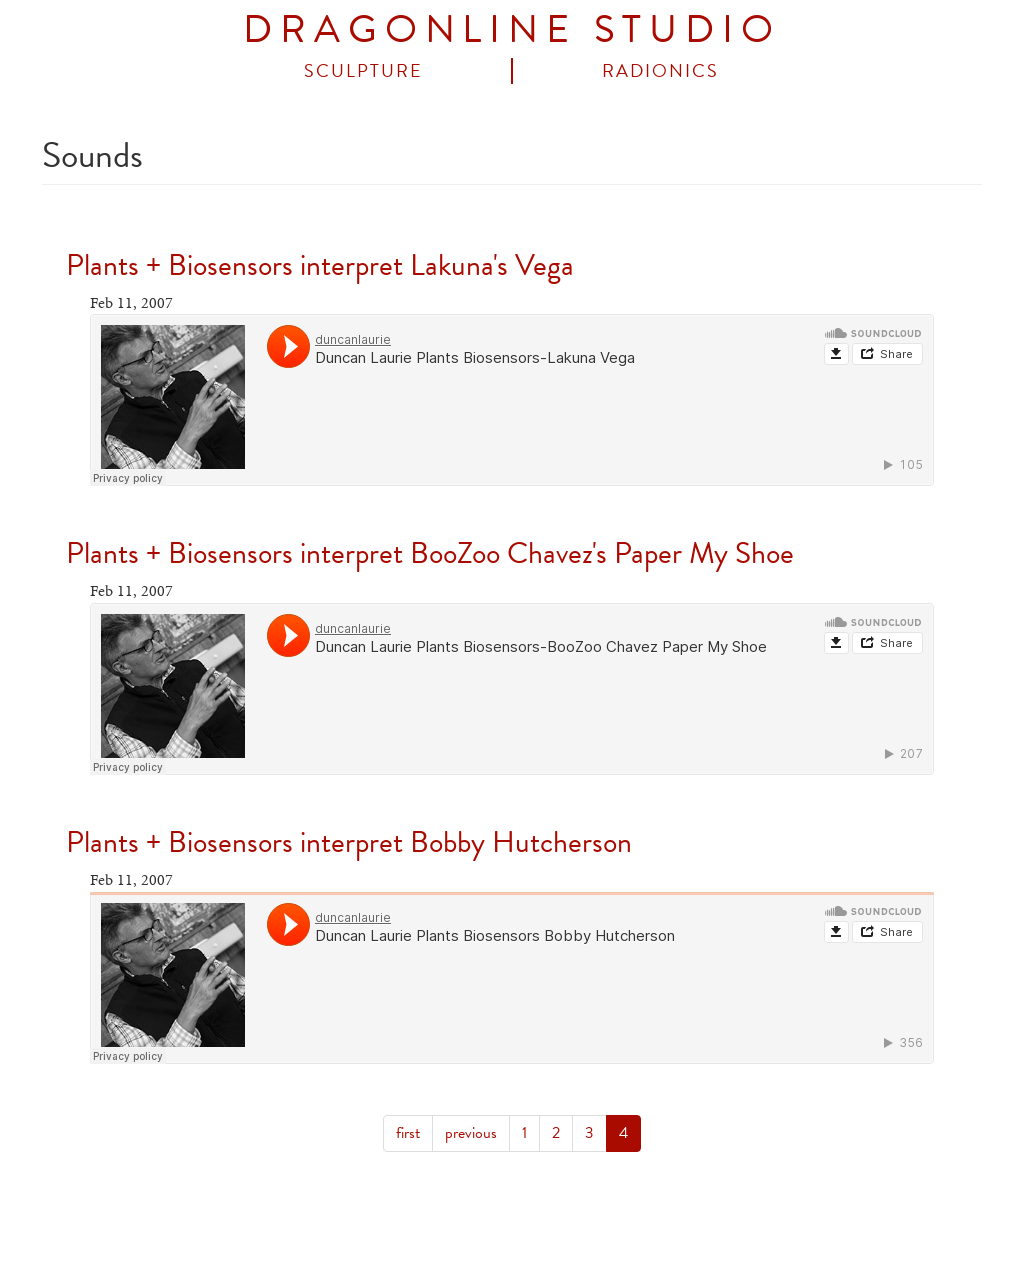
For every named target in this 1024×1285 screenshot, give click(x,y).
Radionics (660, 71)
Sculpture (363, 71)
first (408, 1133)
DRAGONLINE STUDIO (511, 29)
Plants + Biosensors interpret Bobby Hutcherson (349, 842)
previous (471, 1133)
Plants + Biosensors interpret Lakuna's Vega (320, 265)
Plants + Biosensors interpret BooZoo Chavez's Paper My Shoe (430, 553)
